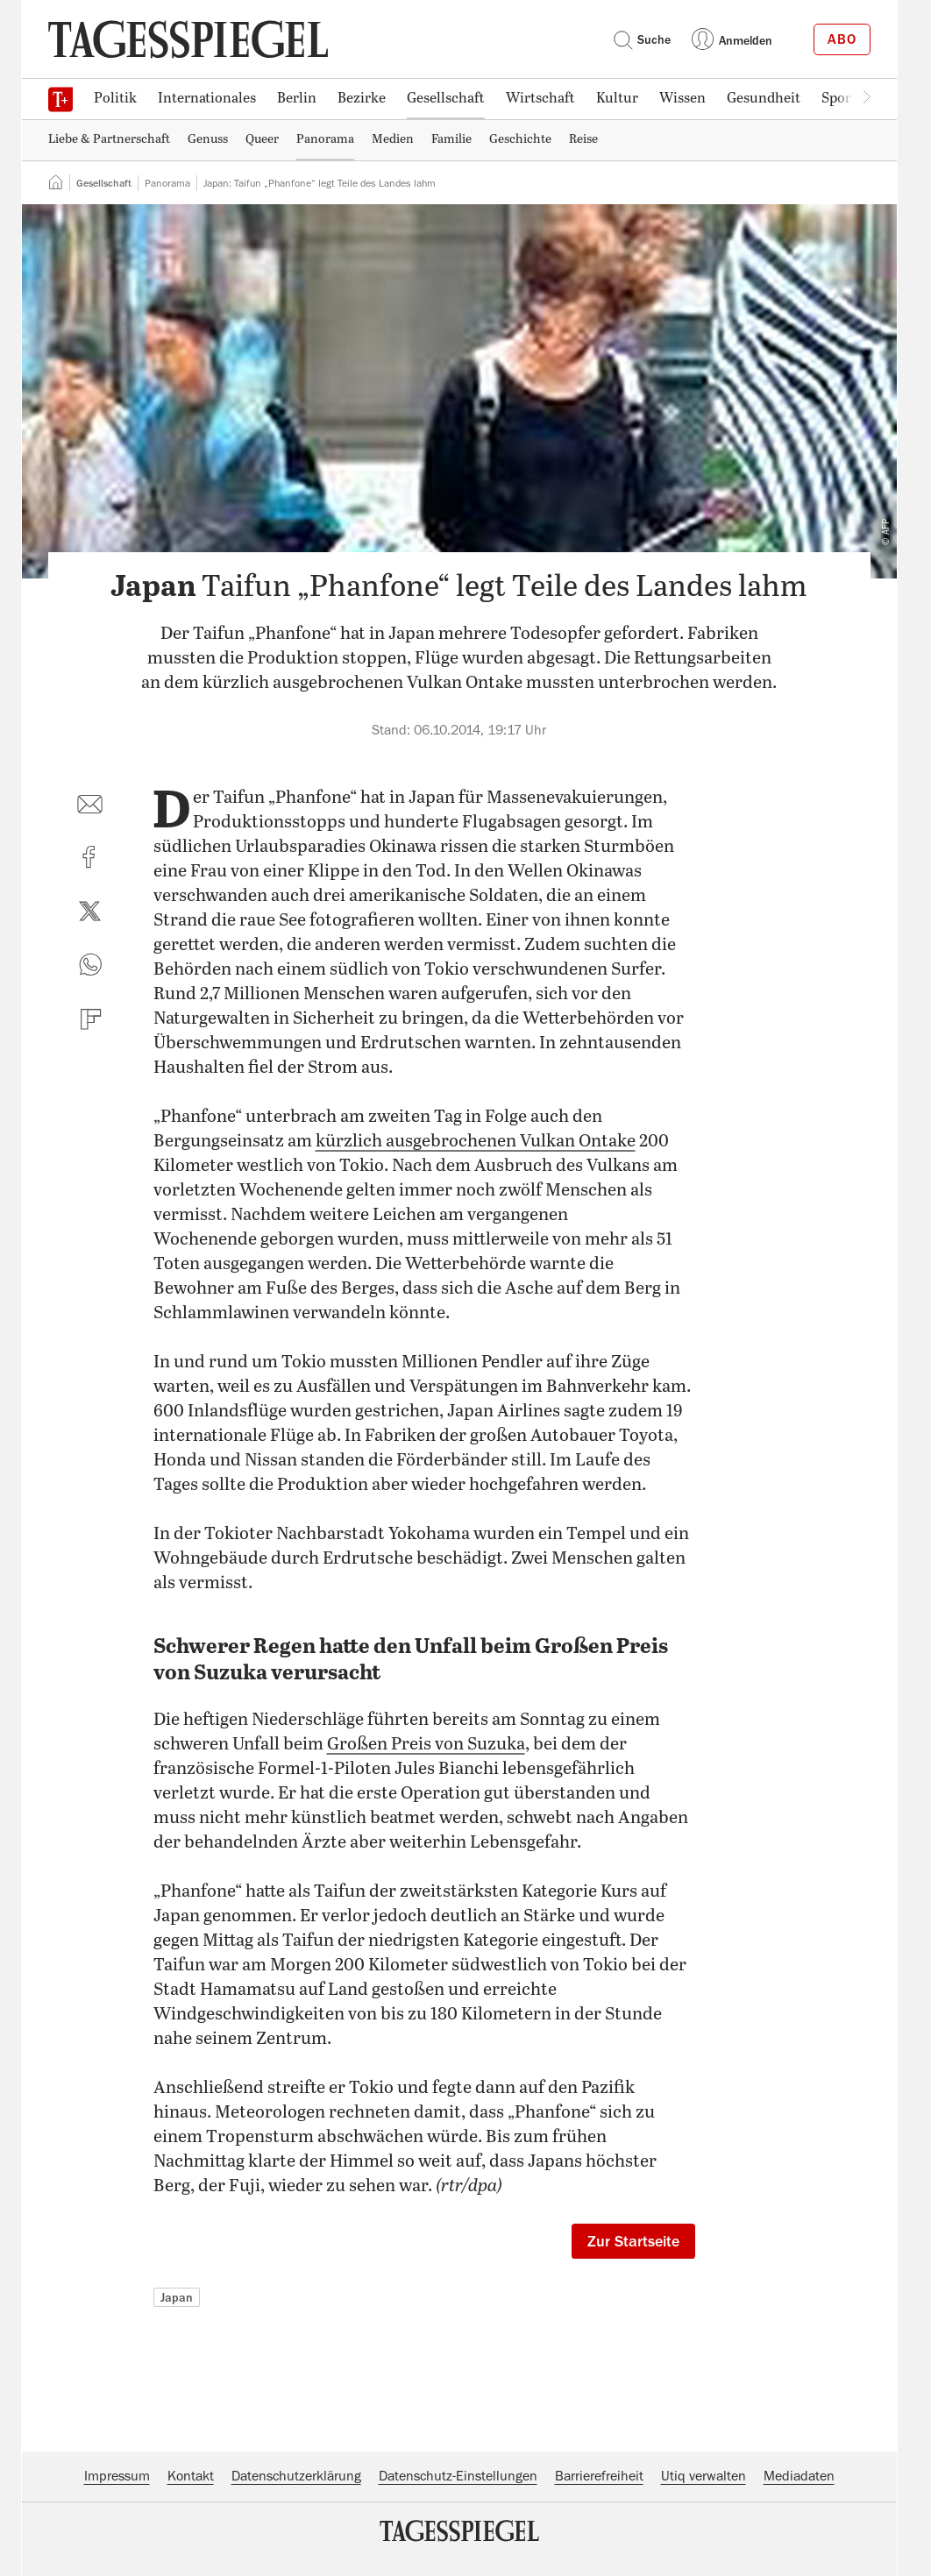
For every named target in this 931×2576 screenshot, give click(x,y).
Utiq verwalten (703, 2476)
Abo (842, 39)
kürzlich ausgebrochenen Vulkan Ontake (476, 1142)
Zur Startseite (633, 2241)
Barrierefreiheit (599, 2476)
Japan (176, 2297)
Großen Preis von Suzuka (426, 1745)
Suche (642, 39)
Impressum (117, 2476)
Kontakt (190, 2476)
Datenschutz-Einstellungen (458, 2476)
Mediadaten (799, 2476)
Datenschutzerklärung (296, 2476)
